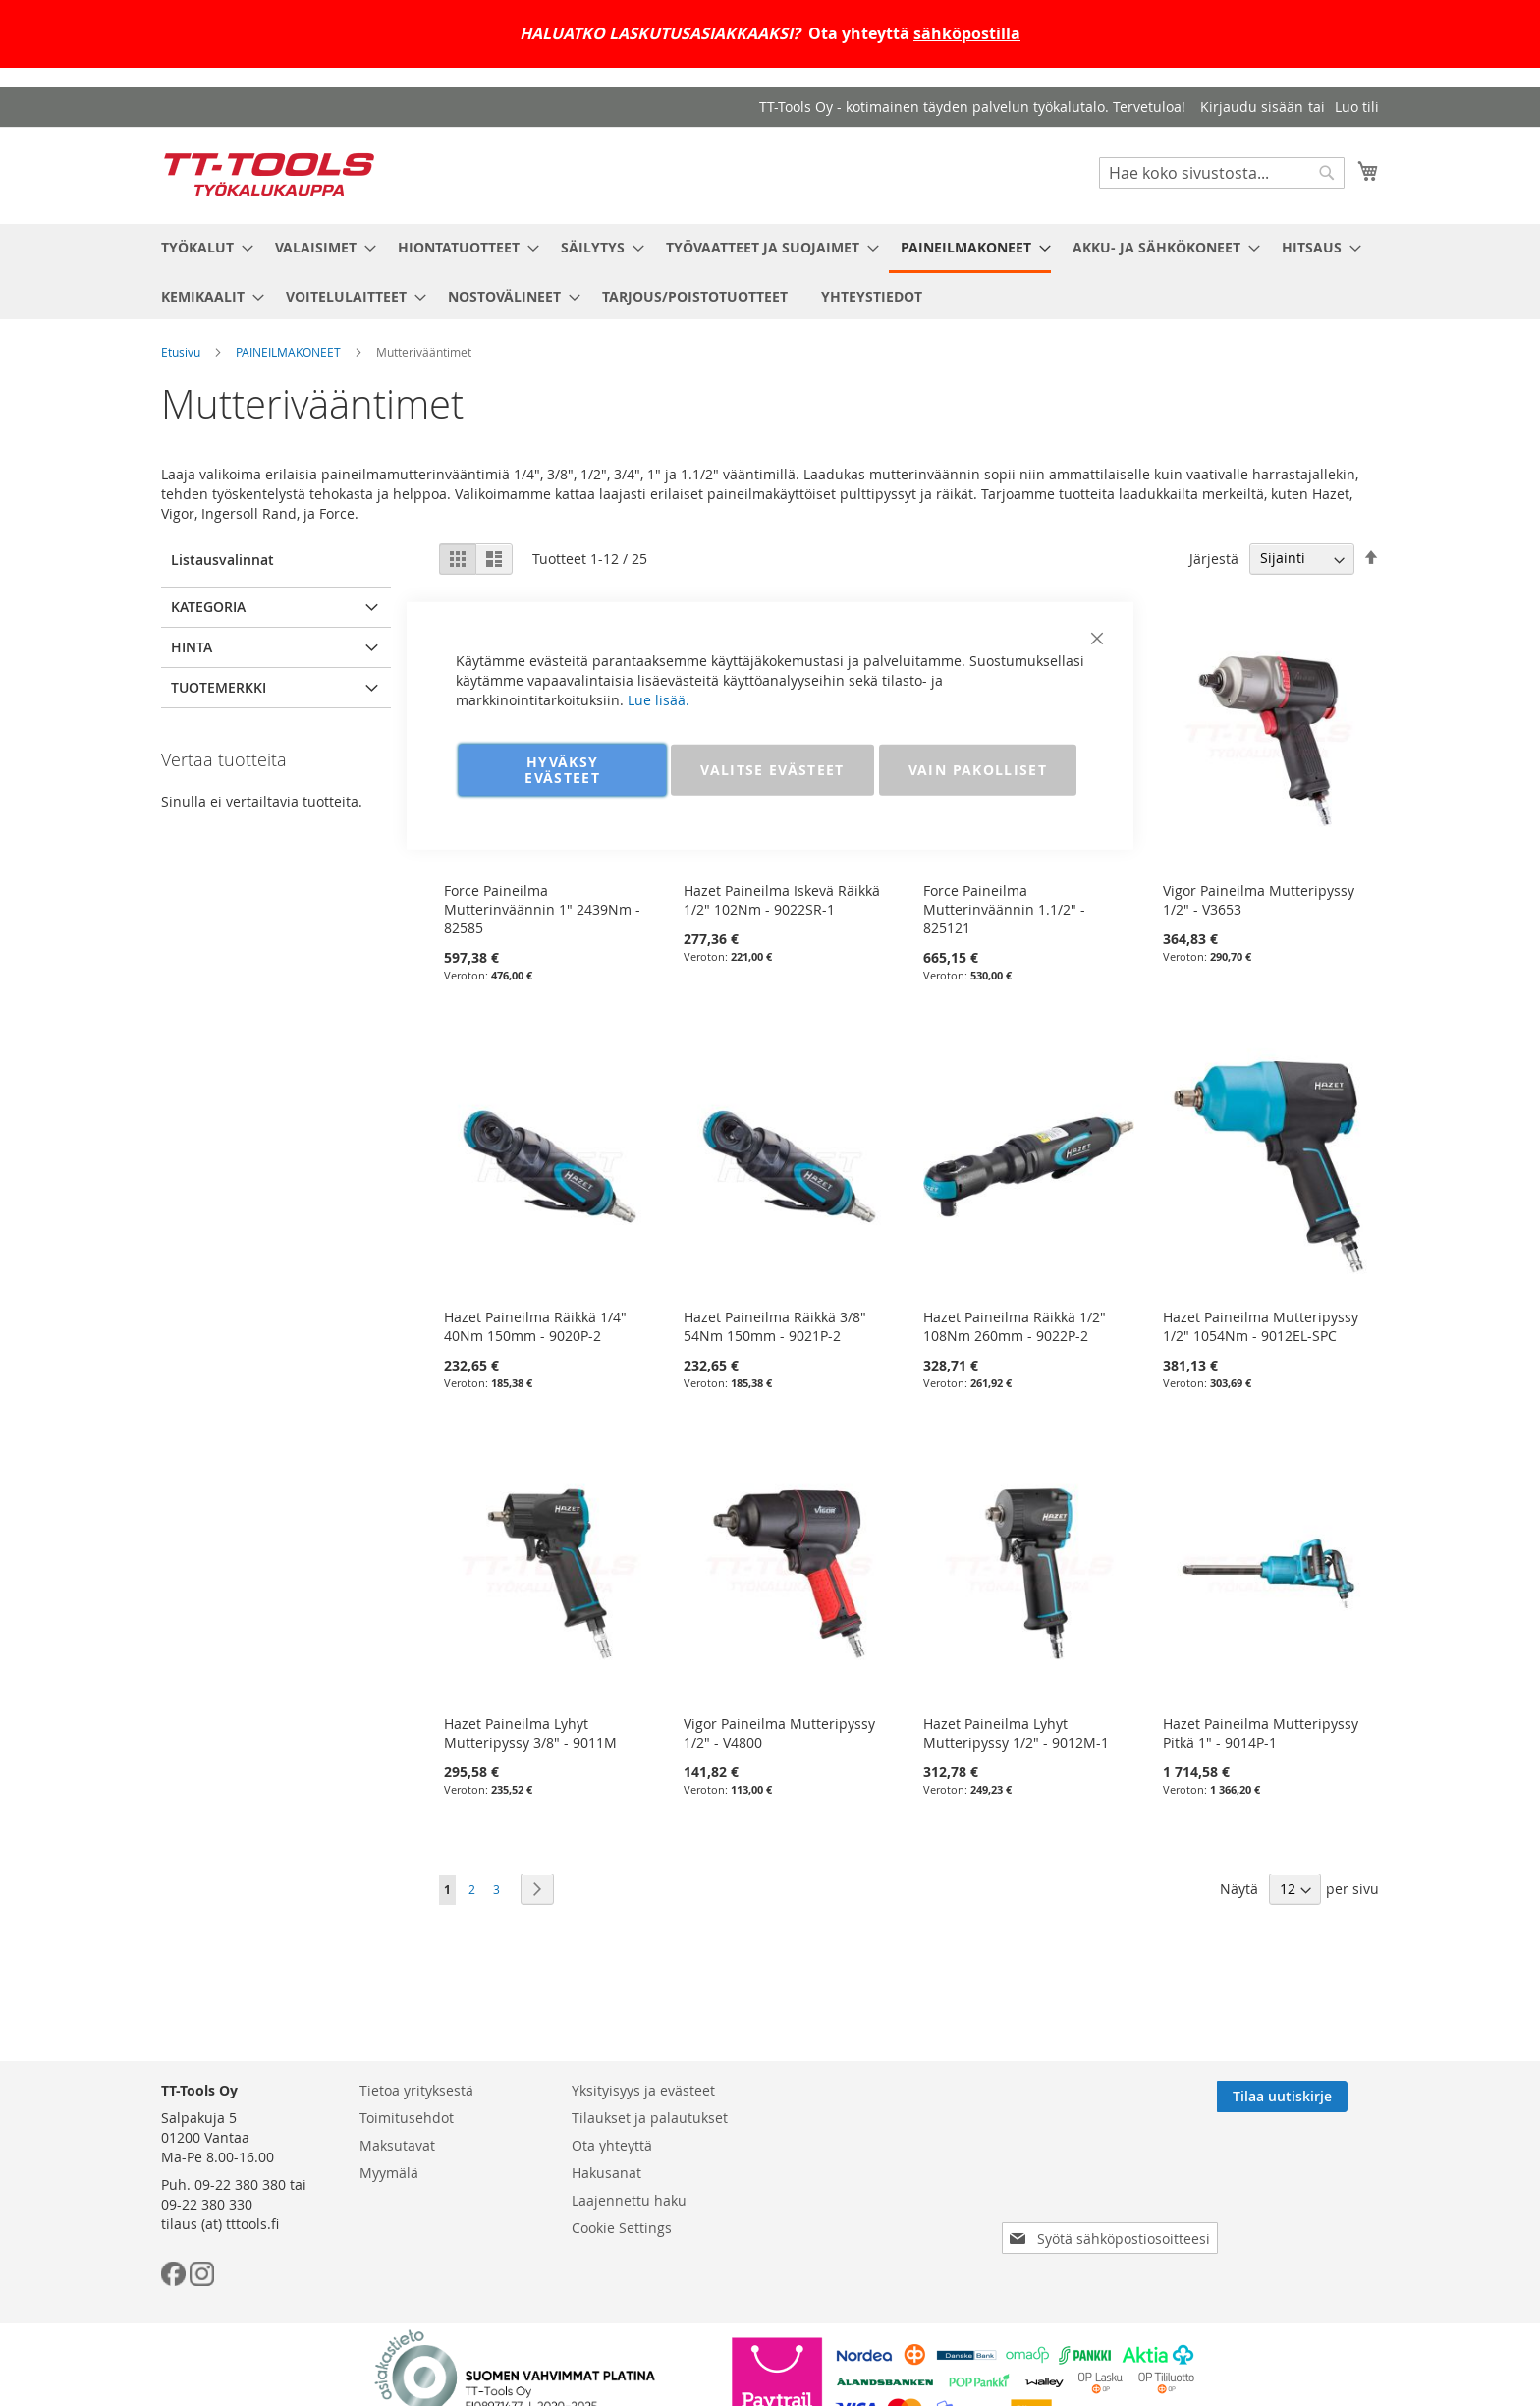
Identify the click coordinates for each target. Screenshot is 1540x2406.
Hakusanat (606, 2172)
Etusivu (180, 352)
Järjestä (1213, 557)
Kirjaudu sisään (1251, 106)
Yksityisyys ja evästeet (643, 2090)
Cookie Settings (622, 2227)
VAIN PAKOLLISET (977, 768)
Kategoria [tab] (208, 606)
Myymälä (388, 2172)
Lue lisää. (658, 699)
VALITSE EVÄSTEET (772, 768)
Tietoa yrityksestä (416, 2090)
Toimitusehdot (406, 2117)
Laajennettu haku (629, 2200)
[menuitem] (201, 247)
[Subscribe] (1313, 2096)
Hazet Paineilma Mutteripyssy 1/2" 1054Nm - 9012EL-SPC (1260, 1326)
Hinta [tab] (191, 647)
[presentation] (1113, 2183)
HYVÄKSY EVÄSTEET (562, 769)
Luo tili (1357, 106)
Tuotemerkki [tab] (218, 687)
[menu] (770, 271)
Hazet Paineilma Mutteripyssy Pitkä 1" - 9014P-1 (1260, 1733)
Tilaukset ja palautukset (650, 2117)
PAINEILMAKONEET (288, 352)
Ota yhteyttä (612, 2145)
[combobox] (1222, 173)
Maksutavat (397, 2145)
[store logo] (269, 174)
